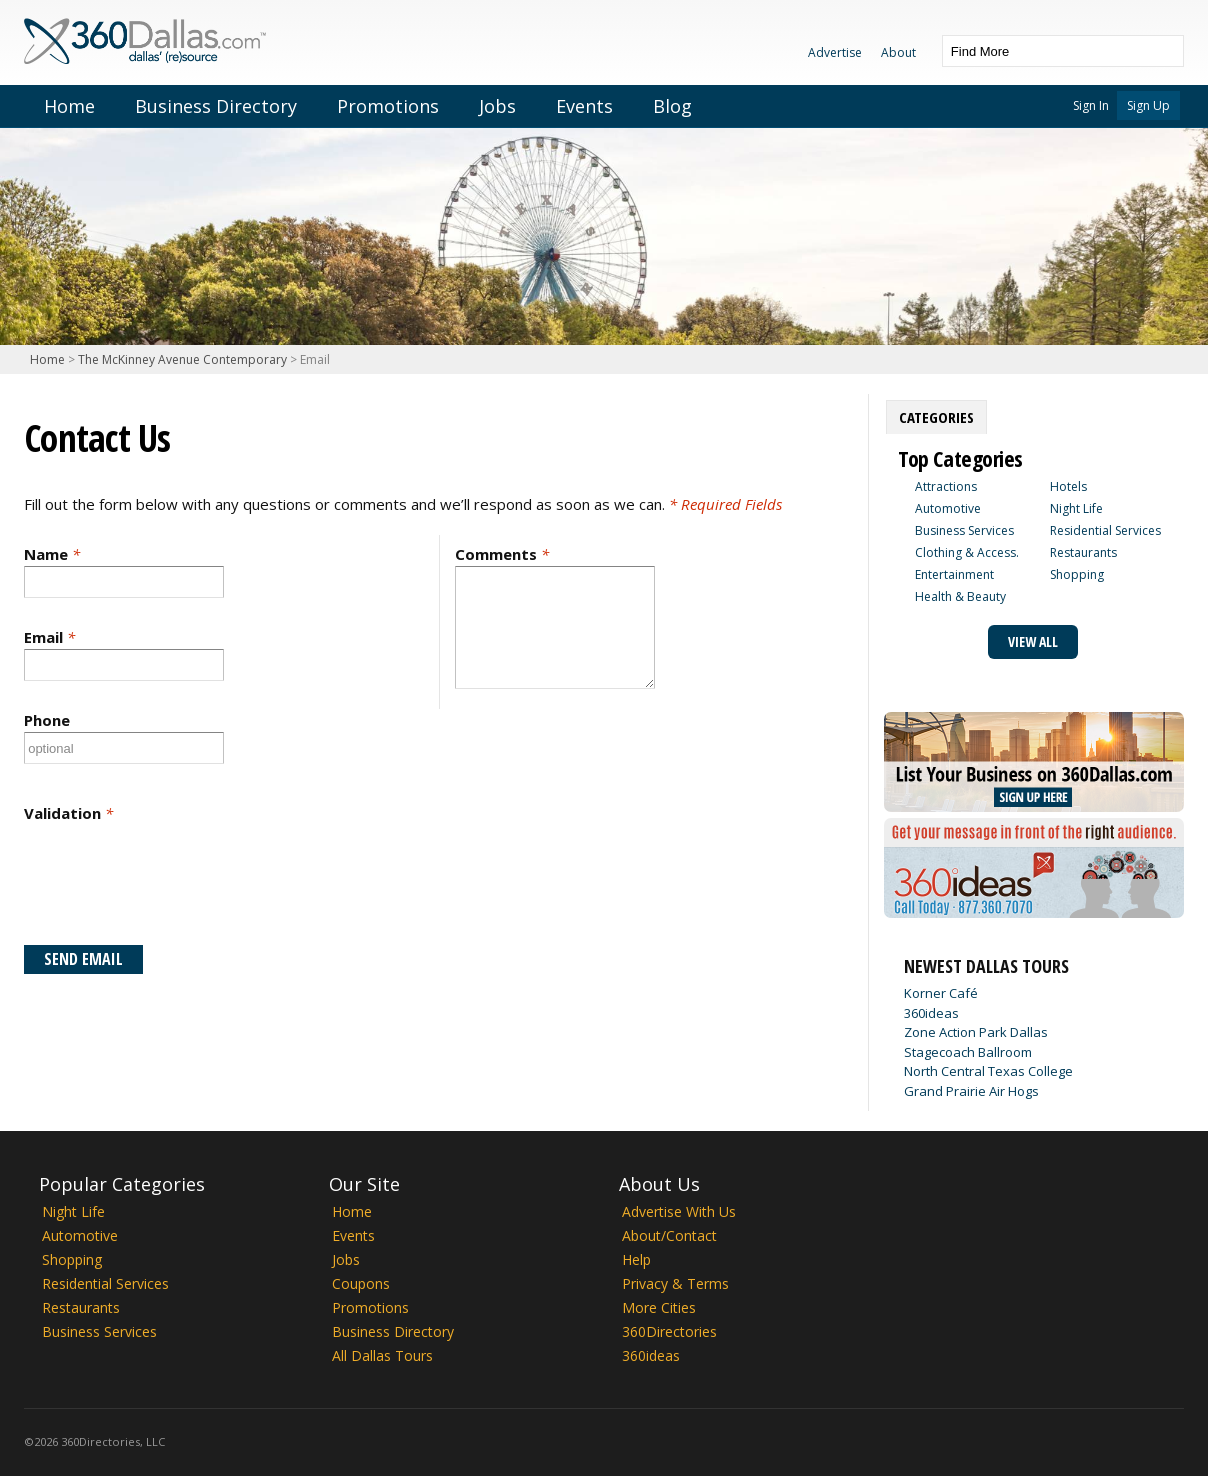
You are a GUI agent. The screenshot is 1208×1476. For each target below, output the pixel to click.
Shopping (1077, 574)
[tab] (936, 417)
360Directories (669, 1331)
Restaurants (1083, 552)
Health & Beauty (960, 596)
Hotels (1068, 486)
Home (69, 106)
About (898, 52)
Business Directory (216, 106)
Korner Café (941, 993)
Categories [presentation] (936, 417)
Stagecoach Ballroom (968, 1052)
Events (584, 106)
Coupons (361, 1283)
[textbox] (1043, 51)
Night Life (1076, 508)
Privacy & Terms (675, 1283)
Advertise (835, 52)
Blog (672, 106)
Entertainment (954, 574)
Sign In (1091, 105)
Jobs (497, 106)
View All (1033, 641)
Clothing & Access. (967, 552)
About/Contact (669, 1235)
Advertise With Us (679, 1211)
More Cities (659, 1307)
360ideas (931, 1013)
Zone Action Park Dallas (976, 1032)
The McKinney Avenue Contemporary (182, 359)
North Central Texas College (988, 1071)
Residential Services (1105, 530)
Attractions (946, 486)
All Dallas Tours (382, 1355)
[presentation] (176, 884)
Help (636, 1259)
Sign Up (1148, 105)
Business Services (964, 530)
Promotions (388, 106)
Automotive (948, 508)
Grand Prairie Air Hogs (971, 1091)
